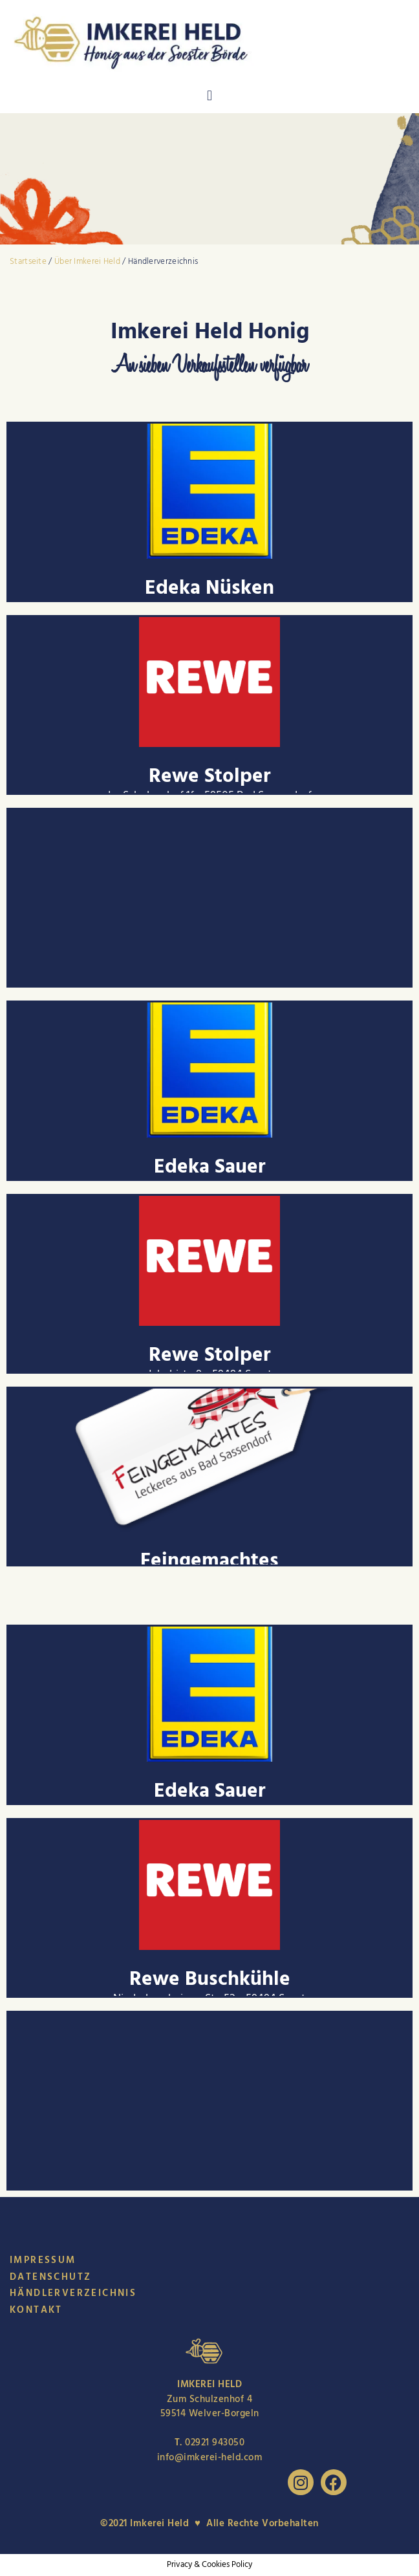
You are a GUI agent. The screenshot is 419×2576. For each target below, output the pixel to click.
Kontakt (36, 2310)
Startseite (28, 261)
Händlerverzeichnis (73, 2293)
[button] (209, 96)
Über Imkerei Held (88, 261)
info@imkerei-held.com (210, 2457)
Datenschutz (50, 2277)
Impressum (43, 2260)
